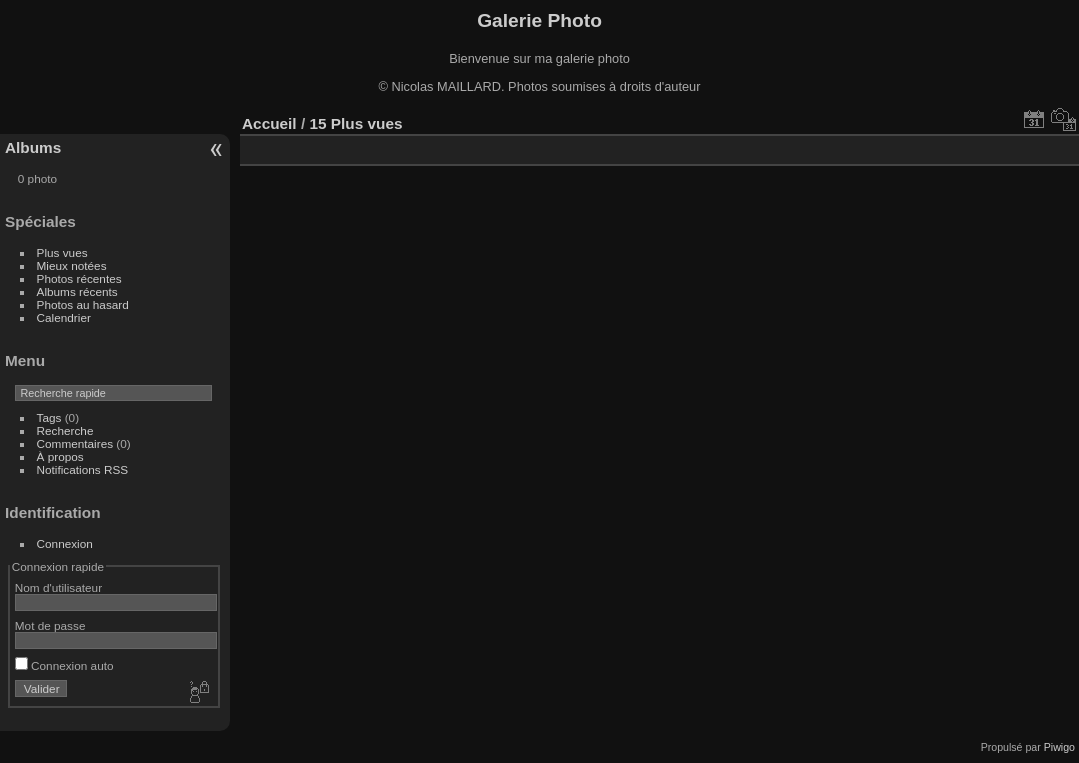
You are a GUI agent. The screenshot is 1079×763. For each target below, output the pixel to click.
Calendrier (64, 317)
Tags (49, 417)
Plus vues (62, 252)
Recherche (65, 430)
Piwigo (1059, 747)
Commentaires (75, 443)
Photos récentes (79, 278)
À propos (60, 456)
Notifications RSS (83, 469)
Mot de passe (50, 625)
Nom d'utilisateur (58, 587)
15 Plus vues (355, 123)
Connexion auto (64, 665)
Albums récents (77, 291)
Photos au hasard (83, 304)
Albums (33, 147)
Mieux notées (72, 265)
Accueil (269, 123)
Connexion (65, 543)
